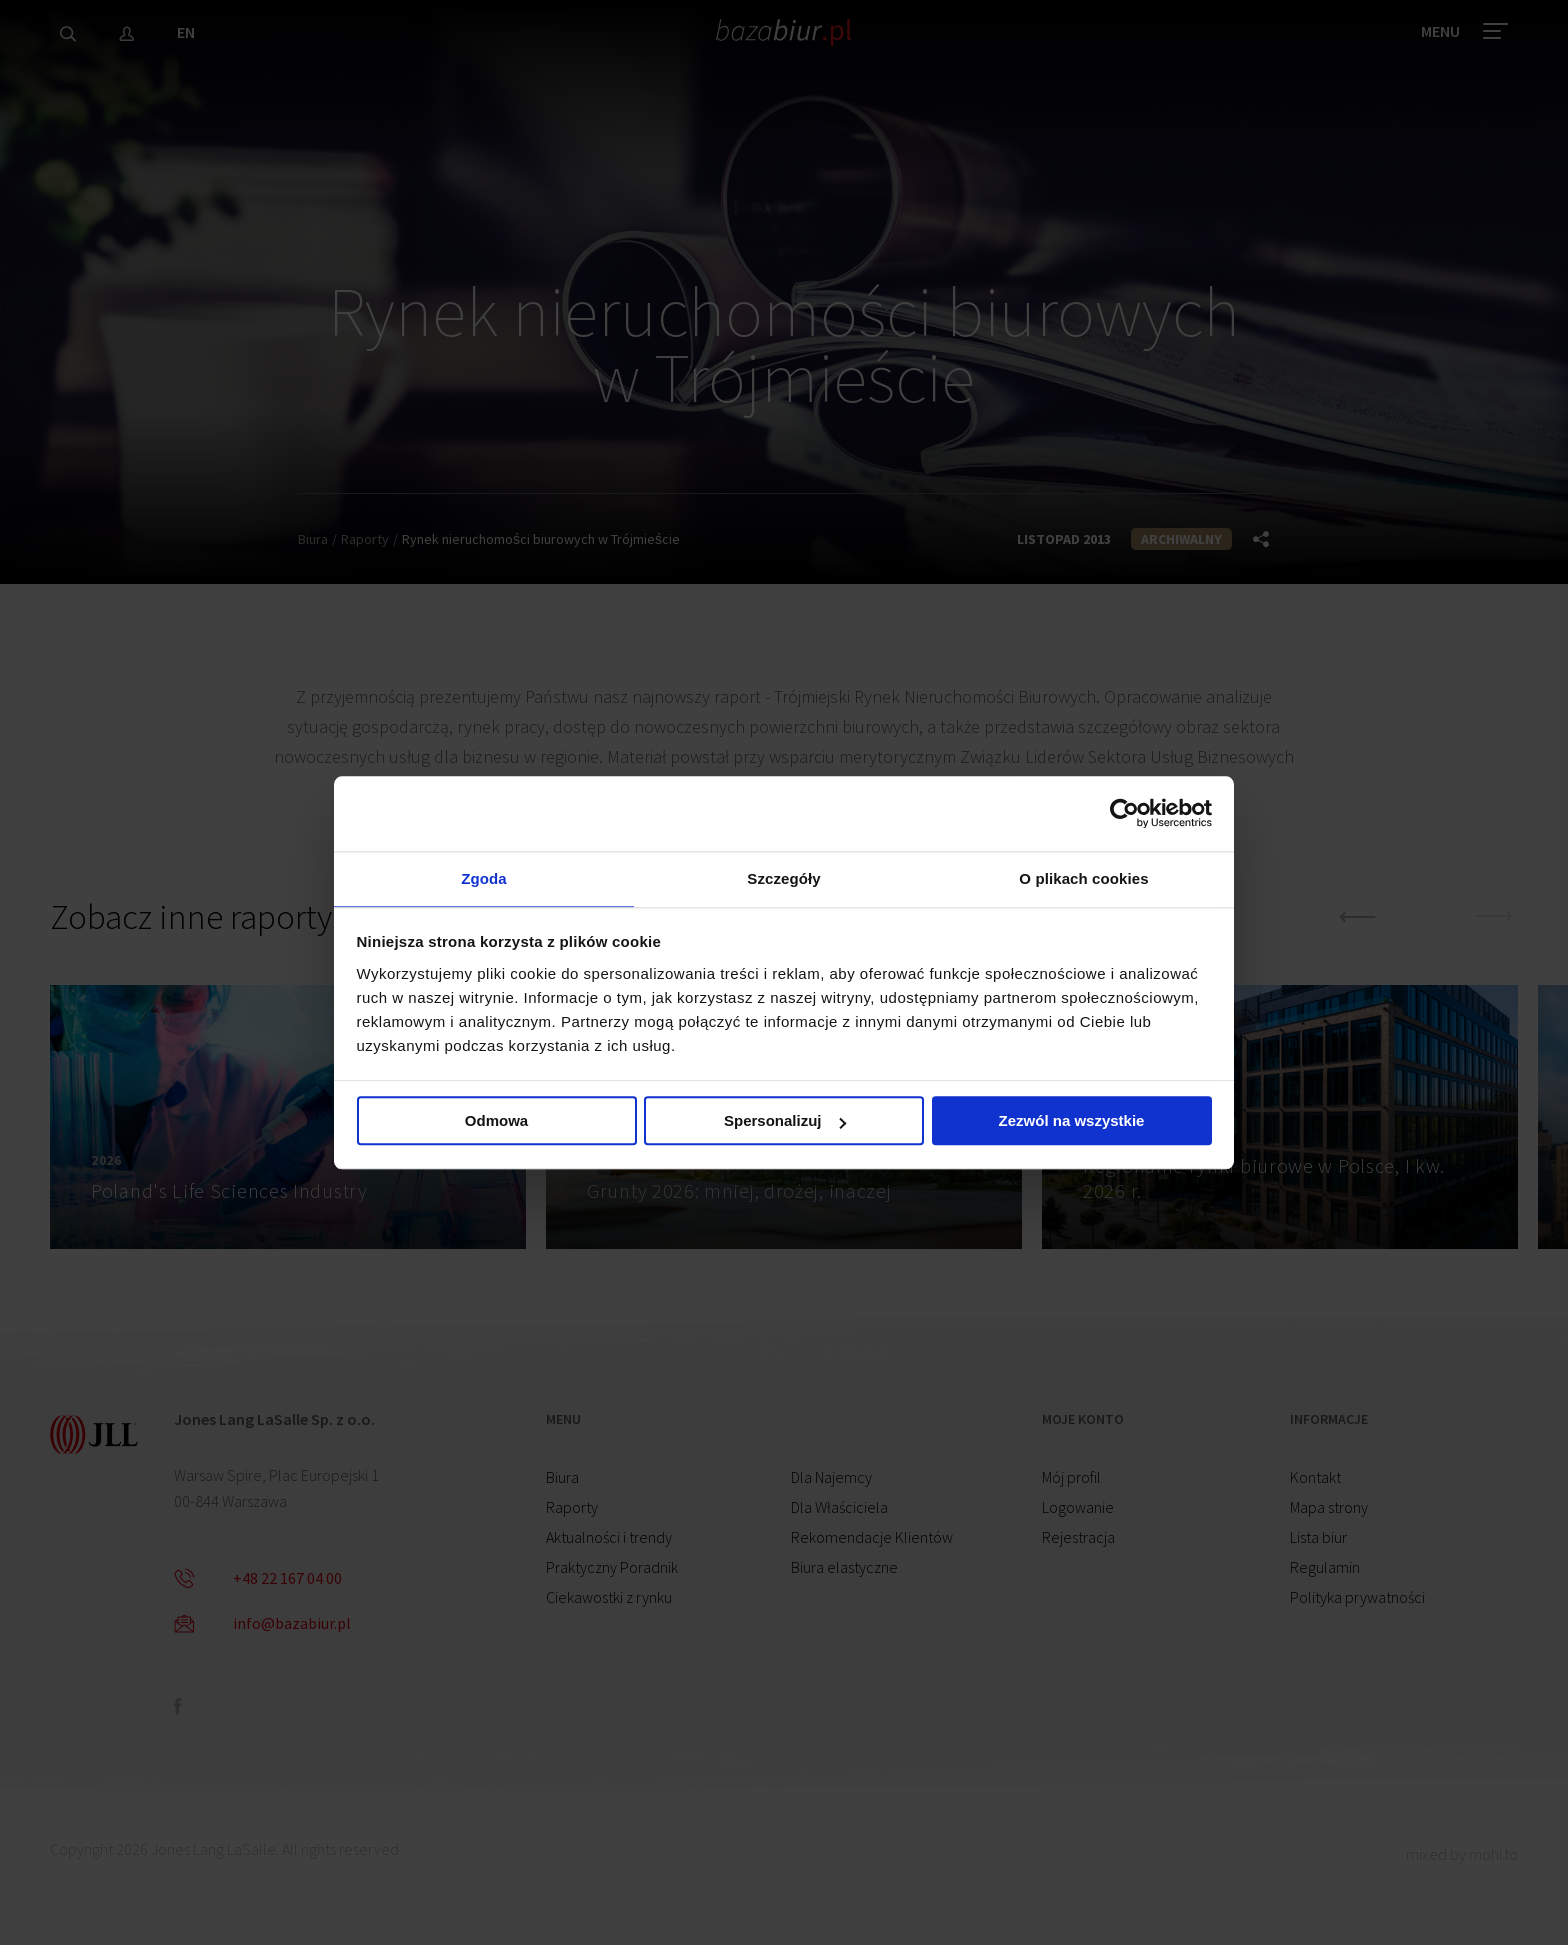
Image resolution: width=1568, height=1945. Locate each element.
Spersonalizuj (785, 1125)
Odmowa (496, 1125)
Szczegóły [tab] (783, 877)
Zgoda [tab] (484, 877)
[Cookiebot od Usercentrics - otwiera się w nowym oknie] (1124, 810)
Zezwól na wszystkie (1072, 1125)
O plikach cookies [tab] (1083, 877)
